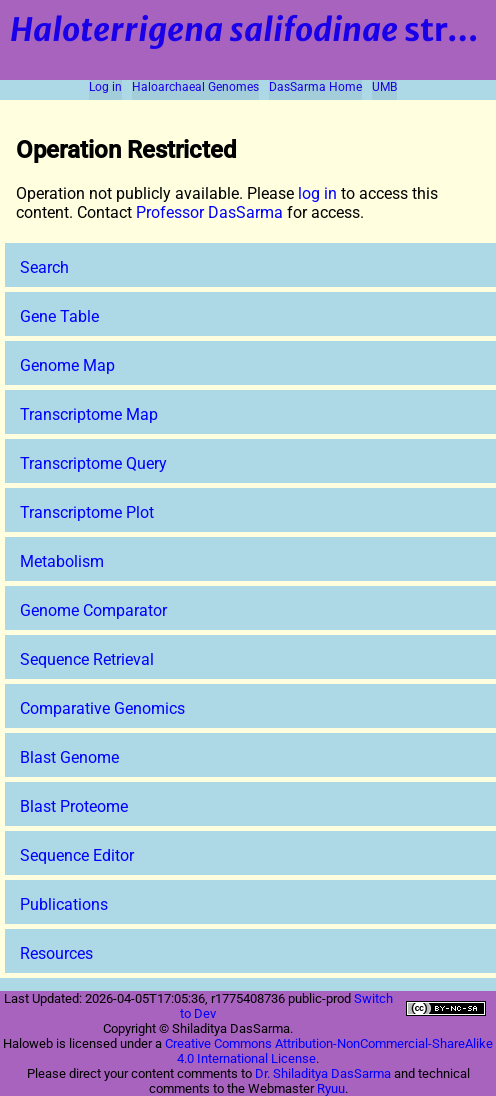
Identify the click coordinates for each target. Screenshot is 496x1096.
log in (317, 193)
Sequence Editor (77, 855)
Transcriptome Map (89, 414)
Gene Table (59, 316)
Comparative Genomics (102, 708)
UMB (384, 87)
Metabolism (62, 561)
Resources (56, 953)
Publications (64, 904)
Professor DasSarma (209, 212)
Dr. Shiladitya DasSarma (323, 1073)
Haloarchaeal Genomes (195, 87)
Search (44, 267)
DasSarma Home (315, 87)
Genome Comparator (93, 610)
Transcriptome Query (93, 463)
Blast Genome (69, 757)
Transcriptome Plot (87, 512)
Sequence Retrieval (87, 659)
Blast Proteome (74, 806)
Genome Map (67, 365)
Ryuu (331, 1088)
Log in (105, 87)
